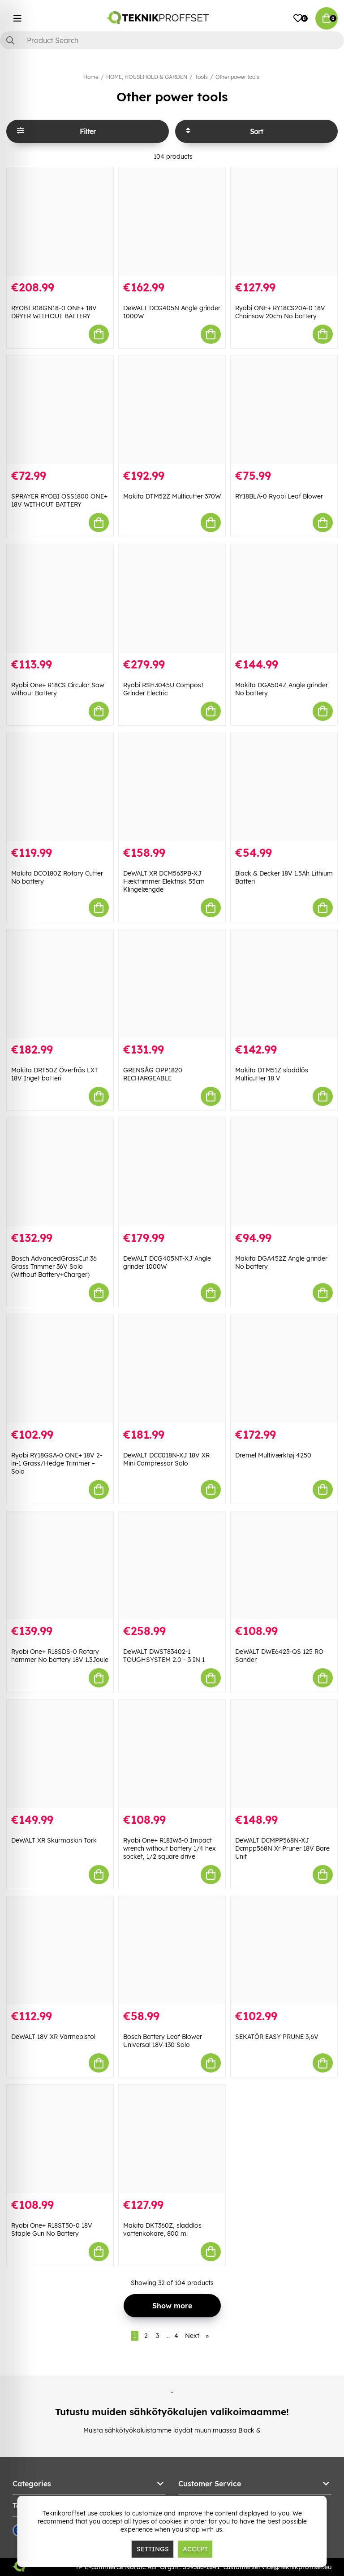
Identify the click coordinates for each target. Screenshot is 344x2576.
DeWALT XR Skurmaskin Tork (54, 1840)
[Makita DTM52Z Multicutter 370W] (172, 410)
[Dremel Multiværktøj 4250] (284, 1368)
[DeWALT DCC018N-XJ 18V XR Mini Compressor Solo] (172, 1368)
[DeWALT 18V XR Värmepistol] (60, 1950)
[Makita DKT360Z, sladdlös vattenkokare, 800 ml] (172, 2139)
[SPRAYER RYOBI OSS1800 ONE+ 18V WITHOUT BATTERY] (60, 410)
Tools (201, 77)
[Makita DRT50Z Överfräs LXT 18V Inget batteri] (60, 983)
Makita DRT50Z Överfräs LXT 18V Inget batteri (54, 1074)
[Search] (172, 40)
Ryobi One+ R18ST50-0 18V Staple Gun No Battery (51, 2229)
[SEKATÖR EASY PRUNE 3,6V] (284, 1950)
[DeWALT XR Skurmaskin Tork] (60, 1754)
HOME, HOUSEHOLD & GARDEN (146, 77)
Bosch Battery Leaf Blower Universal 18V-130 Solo (162, 2041)
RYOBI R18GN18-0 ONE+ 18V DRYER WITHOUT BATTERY (54, 312)
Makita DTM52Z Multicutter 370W (172, 496)
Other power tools (237, 77)
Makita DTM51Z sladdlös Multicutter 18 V (271, 1074)
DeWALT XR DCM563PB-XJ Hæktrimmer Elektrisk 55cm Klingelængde (164, 881)
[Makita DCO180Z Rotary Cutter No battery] (60, 787)
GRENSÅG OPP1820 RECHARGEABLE (152, 1074)
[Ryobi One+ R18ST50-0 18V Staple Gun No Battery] (60, 2139)
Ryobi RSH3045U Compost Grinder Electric (163, 689)
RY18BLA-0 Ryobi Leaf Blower (279, 496)
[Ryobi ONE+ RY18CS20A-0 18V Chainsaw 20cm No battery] (284, 221)
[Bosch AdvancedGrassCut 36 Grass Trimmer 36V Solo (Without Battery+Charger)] (60, 1172)
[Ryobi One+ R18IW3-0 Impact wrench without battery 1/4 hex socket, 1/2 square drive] (172, 1754)
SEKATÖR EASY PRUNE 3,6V (276, 2037)
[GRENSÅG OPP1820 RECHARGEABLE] (172, 983)
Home (91, 77)
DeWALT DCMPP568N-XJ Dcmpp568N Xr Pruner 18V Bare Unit (282, 1848)
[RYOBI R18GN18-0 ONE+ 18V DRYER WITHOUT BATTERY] (60, 221)
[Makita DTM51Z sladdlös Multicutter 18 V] (284, 983)
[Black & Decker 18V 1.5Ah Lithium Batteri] (284, 787)
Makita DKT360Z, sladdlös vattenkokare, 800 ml (162, 2229)
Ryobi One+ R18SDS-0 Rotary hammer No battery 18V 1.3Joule (59, 1656)
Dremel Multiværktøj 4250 (273, 1455)
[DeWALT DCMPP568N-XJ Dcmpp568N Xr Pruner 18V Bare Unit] (284, 1754)
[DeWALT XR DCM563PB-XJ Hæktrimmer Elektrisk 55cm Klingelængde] (172, 787)
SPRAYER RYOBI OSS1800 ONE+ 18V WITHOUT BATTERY (59, 500)
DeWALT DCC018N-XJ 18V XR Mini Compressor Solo (166, 1459)
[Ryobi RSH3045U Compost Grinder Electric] (172, 598)
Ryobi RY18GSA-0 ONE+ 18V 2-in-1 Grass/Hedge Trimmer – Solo (57, 1463)
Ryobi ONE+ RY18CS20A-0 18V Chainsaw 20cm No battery (280, 312)
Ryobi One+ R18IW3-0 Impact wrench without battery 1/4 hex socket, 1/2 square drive (169, 1848)
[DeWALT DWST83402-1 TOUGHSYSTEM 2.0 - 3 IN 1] (172, 1565)
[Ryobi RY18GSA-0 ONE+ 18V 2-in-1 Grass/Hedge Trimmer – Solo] (60, 1368)
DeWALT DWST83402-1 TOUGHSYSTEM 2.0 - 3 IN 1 (164, 1656)
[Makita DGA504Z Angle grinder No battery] (284, 598)
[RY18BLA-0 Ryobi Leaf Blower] (284, 410)
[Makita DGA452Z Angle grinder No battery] (284, 1172)
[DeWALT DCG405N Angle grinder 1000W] (172, 221)
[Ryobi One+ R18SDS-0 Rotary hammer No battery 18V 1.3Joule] (60, 1565)
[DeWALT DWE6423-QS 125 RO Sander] (284, 1565)
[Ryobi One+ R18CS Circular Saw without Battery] (60, 598)
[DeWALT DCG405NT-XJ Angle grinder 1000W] (172, 1172)
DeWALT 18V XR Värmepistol (53, 2037)
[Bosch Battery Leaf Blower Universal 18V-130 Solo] (172, 1950)
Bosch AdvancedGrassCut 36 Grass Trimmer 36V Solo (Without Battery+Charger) (54, 1266)
